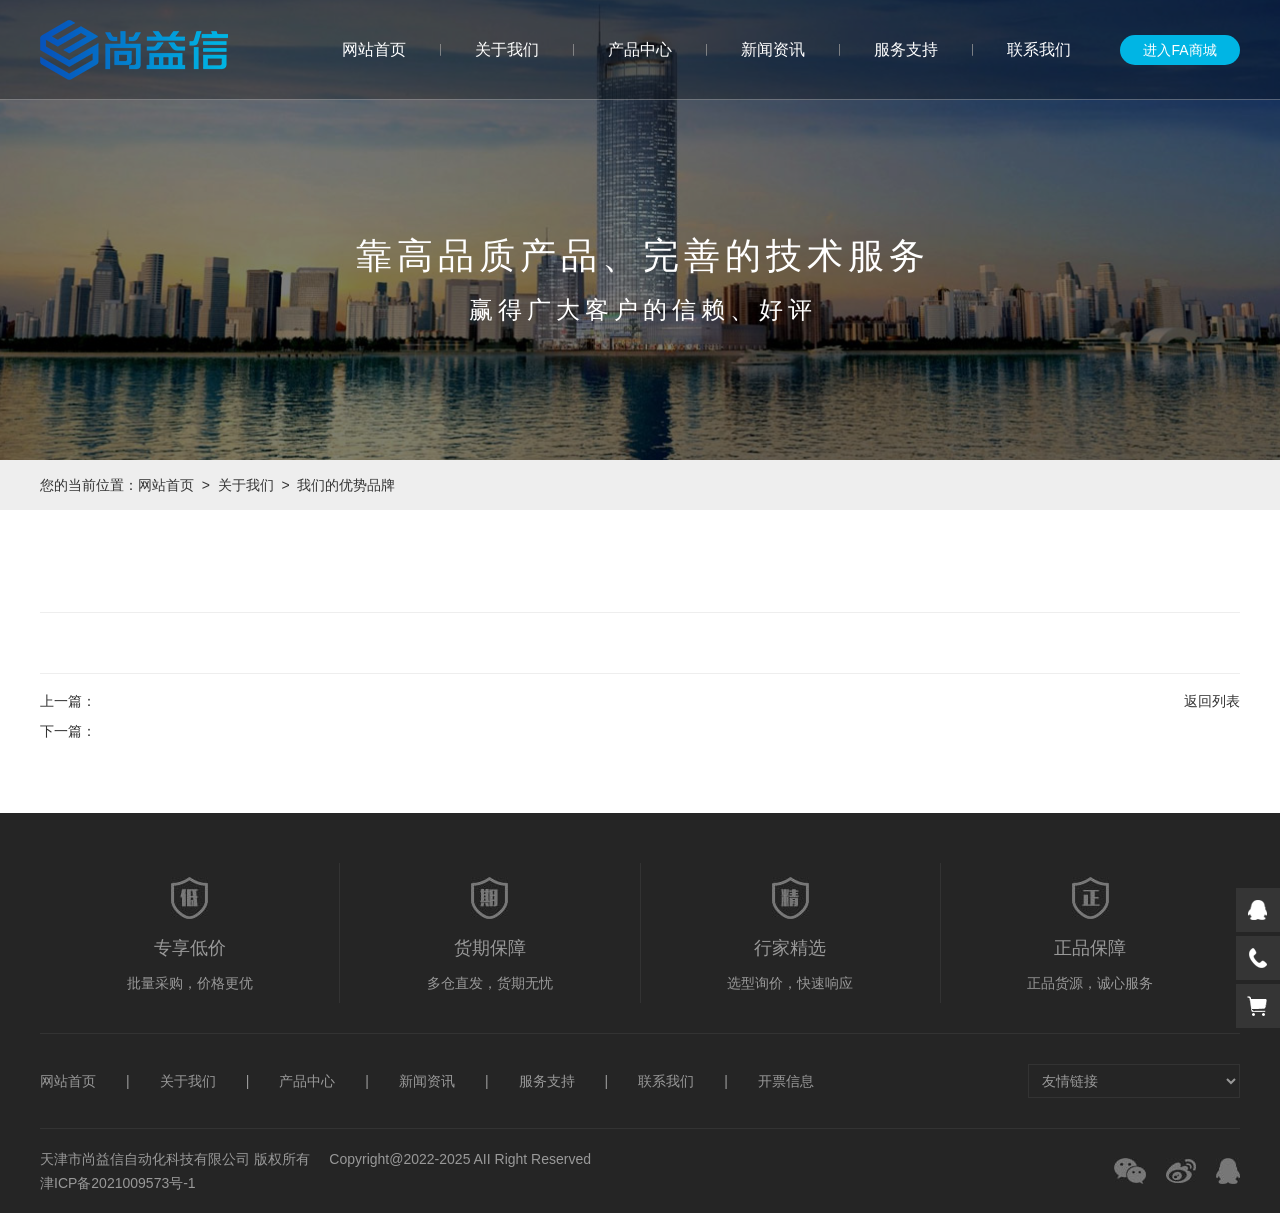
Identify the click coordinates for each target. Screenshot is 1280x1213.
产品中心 (640, 49)
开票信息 (786, 1081)
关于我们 (507, 49)
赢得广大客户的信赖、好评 (643, 309)
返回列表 (1212, 701)
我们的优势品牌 (346, 485)
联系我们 (1039, 49)
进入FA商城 (1179, 50)
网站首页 (374, 49)
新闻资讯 (773, 49)
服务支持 (906, 49)
